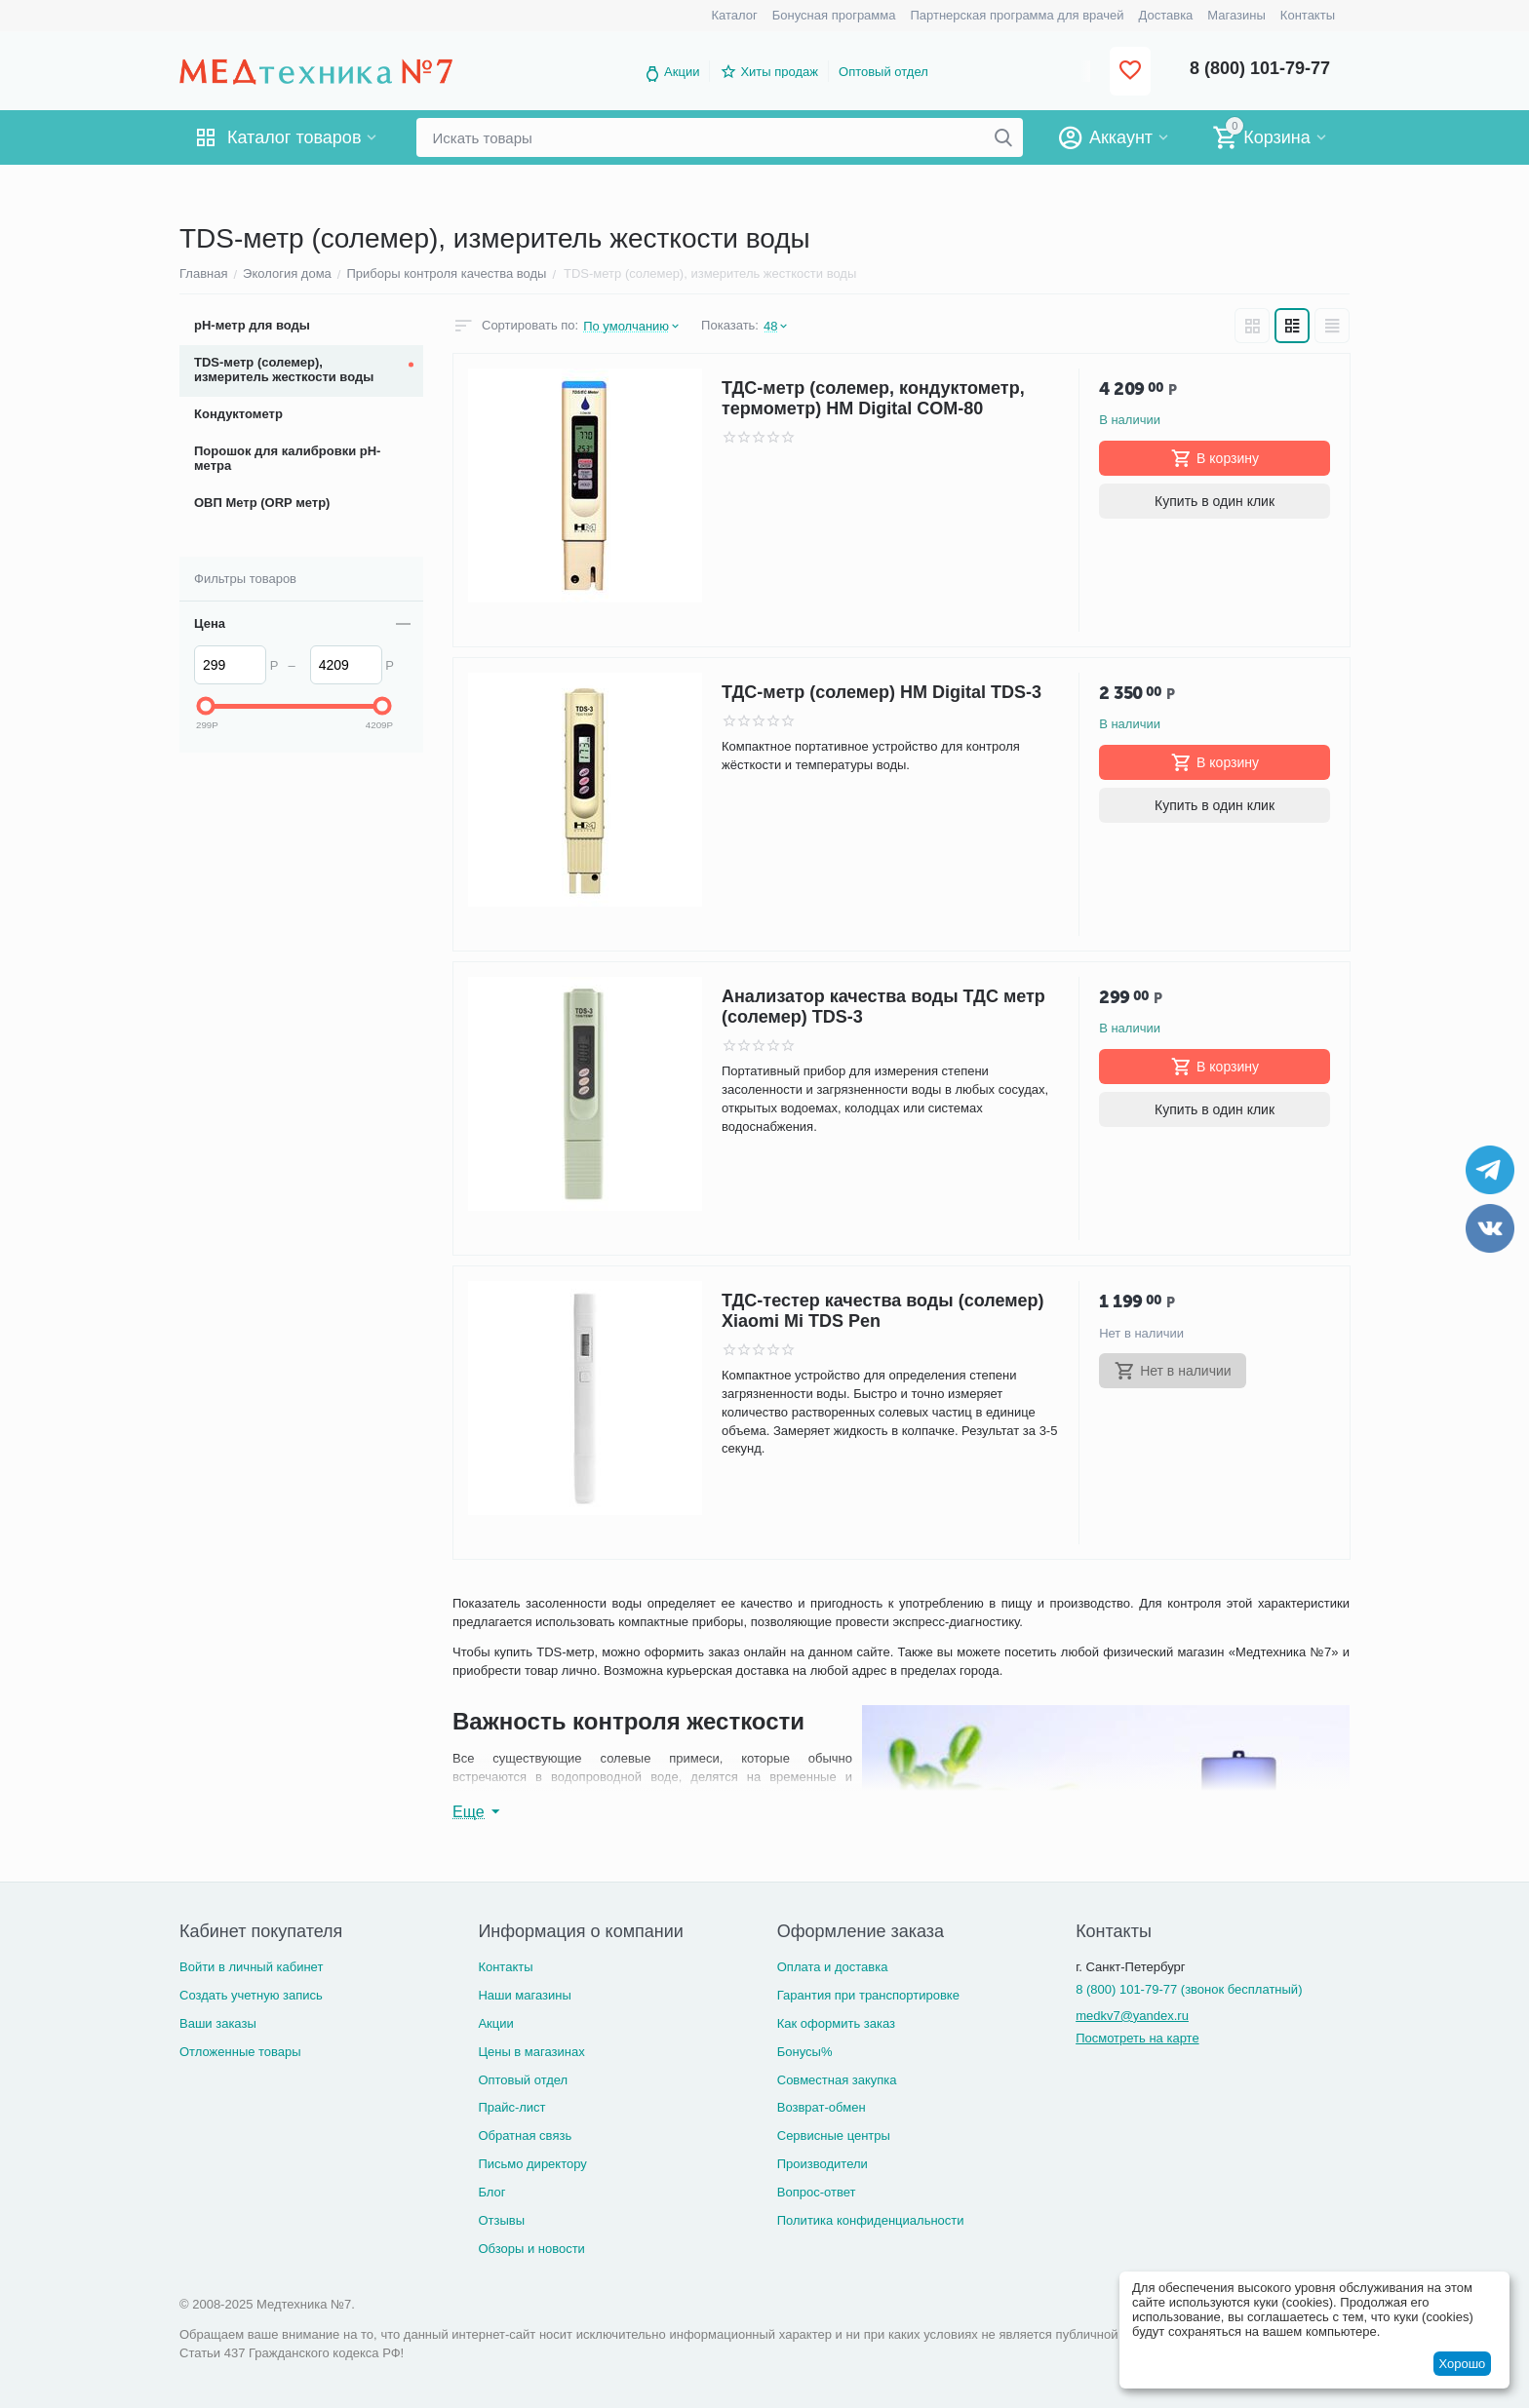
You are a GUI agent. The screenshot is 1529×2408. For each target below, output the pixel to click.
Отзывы (501, 2220)
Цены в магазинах (531, 2051)
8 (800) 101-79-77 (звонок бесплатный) (1189, 1989)
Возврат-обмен (821, 2107)
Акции (681, 71)
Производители (822, 2163)
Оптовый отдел (883, 71)
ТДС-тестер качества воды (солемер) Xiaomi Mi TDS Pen (882, 1311)
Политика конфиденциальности (870, 2220)
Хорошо (1461, 2363)
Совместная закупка (837, 2080)
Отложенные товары (240, 2051)
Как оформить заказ (836, 2023)
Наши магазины (524, 1995)
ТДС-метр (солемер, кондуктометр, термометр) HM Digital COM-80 (873, 398)
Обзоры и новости (531, 2248)
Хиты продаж (779, 71)
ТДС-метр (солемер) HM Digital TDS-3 (881, 692)
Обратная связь (524, 2135)
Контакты (505, 1967)
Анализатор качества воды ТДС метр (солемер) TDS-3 (883, 1007)
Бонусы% (805, 2051)
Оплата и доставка (832, 1967)
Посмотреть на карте (1137, 2038)
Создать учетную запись (251, 1995)
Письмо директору (532, 2163)
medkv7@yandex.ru (1132, 2015)
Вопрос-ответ (816, 2192)
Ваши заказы (217, 2023)
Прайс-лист (511, 2107)
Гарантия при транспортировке (868, 1995)
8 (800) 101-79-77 (1260, 68)
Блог (491, 2192)
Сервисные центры (833, 2135)
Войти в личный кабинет (251, 1967)
